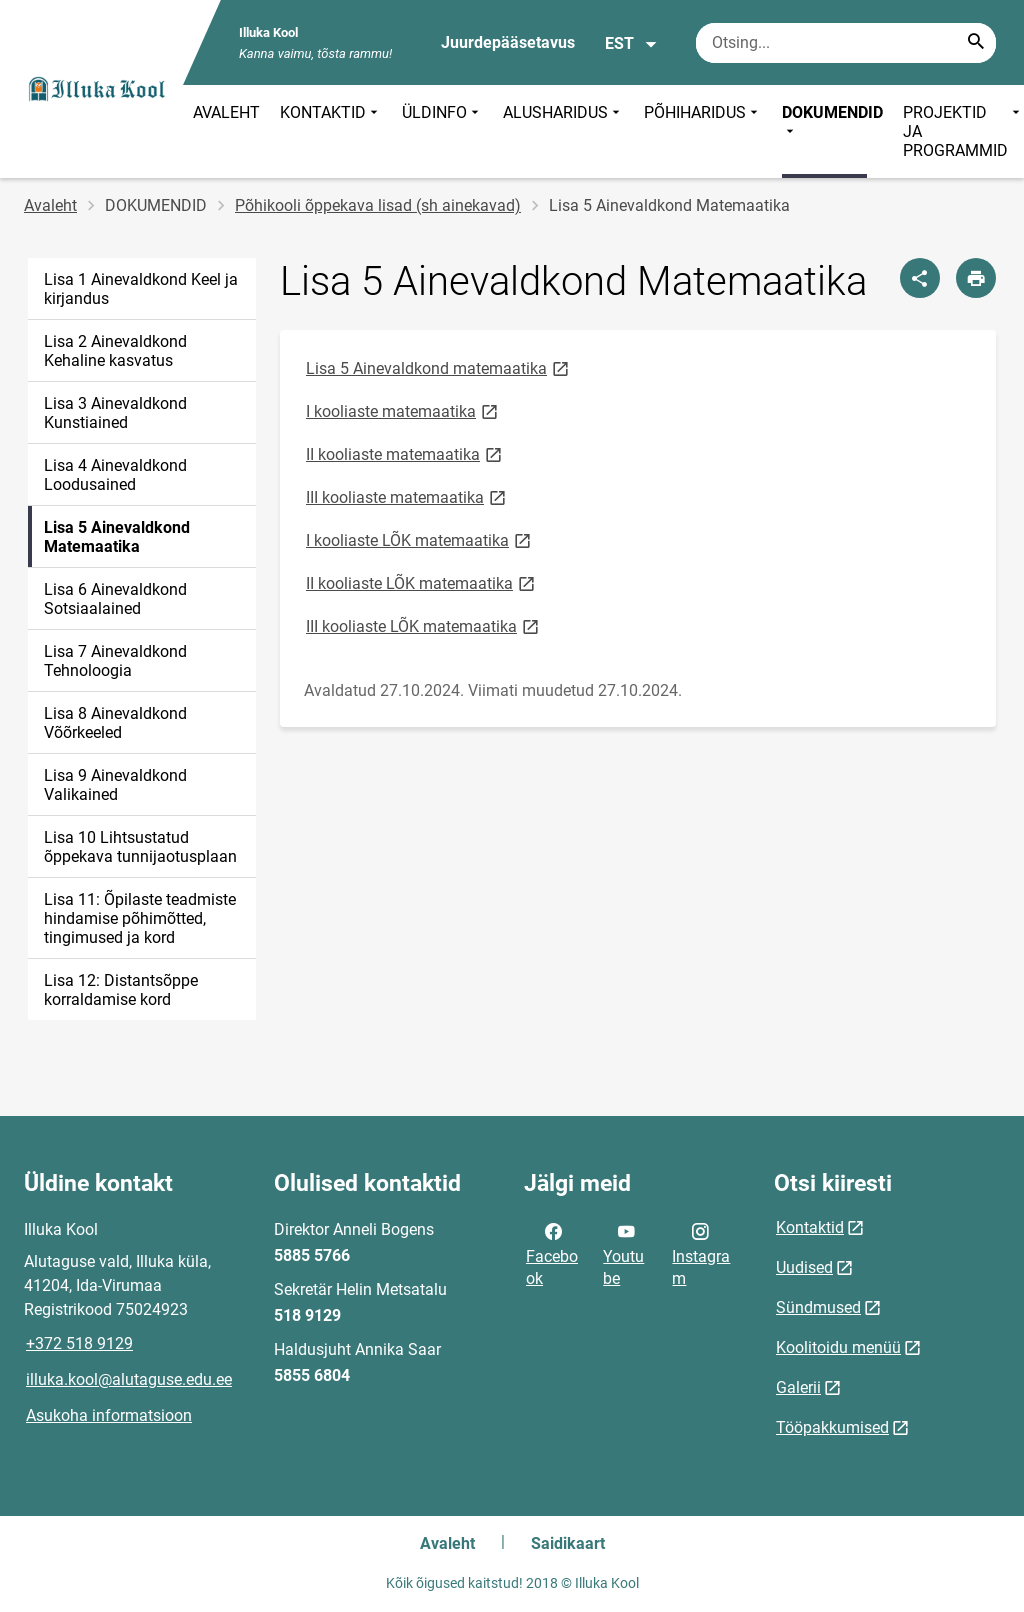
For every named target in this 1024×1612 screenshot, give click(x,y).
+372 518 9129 (79, 1343)
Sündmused (818, 1307)
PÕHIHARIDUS (703, 131)
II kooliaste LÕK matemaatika (422, 582)
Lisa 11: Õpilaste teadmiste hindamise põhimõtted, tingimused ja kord (140, 918)
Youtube (623, 1253)
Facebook (552, 1253)
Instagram (701, 1253)
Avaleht (50, 205)
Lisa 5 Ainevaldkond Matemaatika (117, 537)
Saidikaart (568, 1543)
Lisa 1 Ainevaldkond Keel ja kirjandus (141, 289)
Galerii (798, 1387)
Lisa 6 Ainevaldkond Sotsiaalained (115, 599)
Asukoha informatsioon (109, 1415)
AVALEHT (226, 112)
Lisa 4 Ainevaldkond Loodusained (115, 475)
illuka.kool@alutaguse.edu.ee (129, 1379)
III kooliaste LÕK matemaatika (424, 625)
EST (631, 44)
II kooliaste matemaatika (405, 453)
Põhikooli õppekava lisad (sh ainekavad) (378, 205)
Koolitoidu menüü (838, 1347)
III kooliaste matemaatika (407, 496)
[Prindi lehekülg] (976, 278)
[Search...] (976, 43)
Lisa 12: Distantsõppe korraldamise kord (121, 990)
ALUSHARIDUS (563, 131)
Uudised (804, 1267)
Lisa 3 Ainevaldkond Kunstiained (115, 413)
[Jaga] (920, 278)
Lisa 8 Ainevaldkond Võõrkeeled (115, 723)
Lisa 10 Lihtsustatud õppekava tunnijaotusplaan (140, 847)
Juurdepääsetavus (508, 42)
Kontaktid (810, 1227)
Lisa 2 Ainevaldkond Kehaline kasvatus (115, 351)
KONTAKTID (331, 131)
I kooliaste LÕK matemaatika (420, 539)
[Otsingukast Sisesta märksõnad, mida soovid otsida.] (846, 43)
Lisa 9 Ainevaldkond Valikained (115, 785)
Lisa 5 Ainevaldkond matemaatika (439, 367)
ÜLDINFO (442, 131)
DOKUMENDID (832, 122)
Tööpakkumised (832, 1427)
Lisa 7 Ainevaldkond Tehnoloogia (115, 661)
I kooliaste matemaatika (403, 410)
